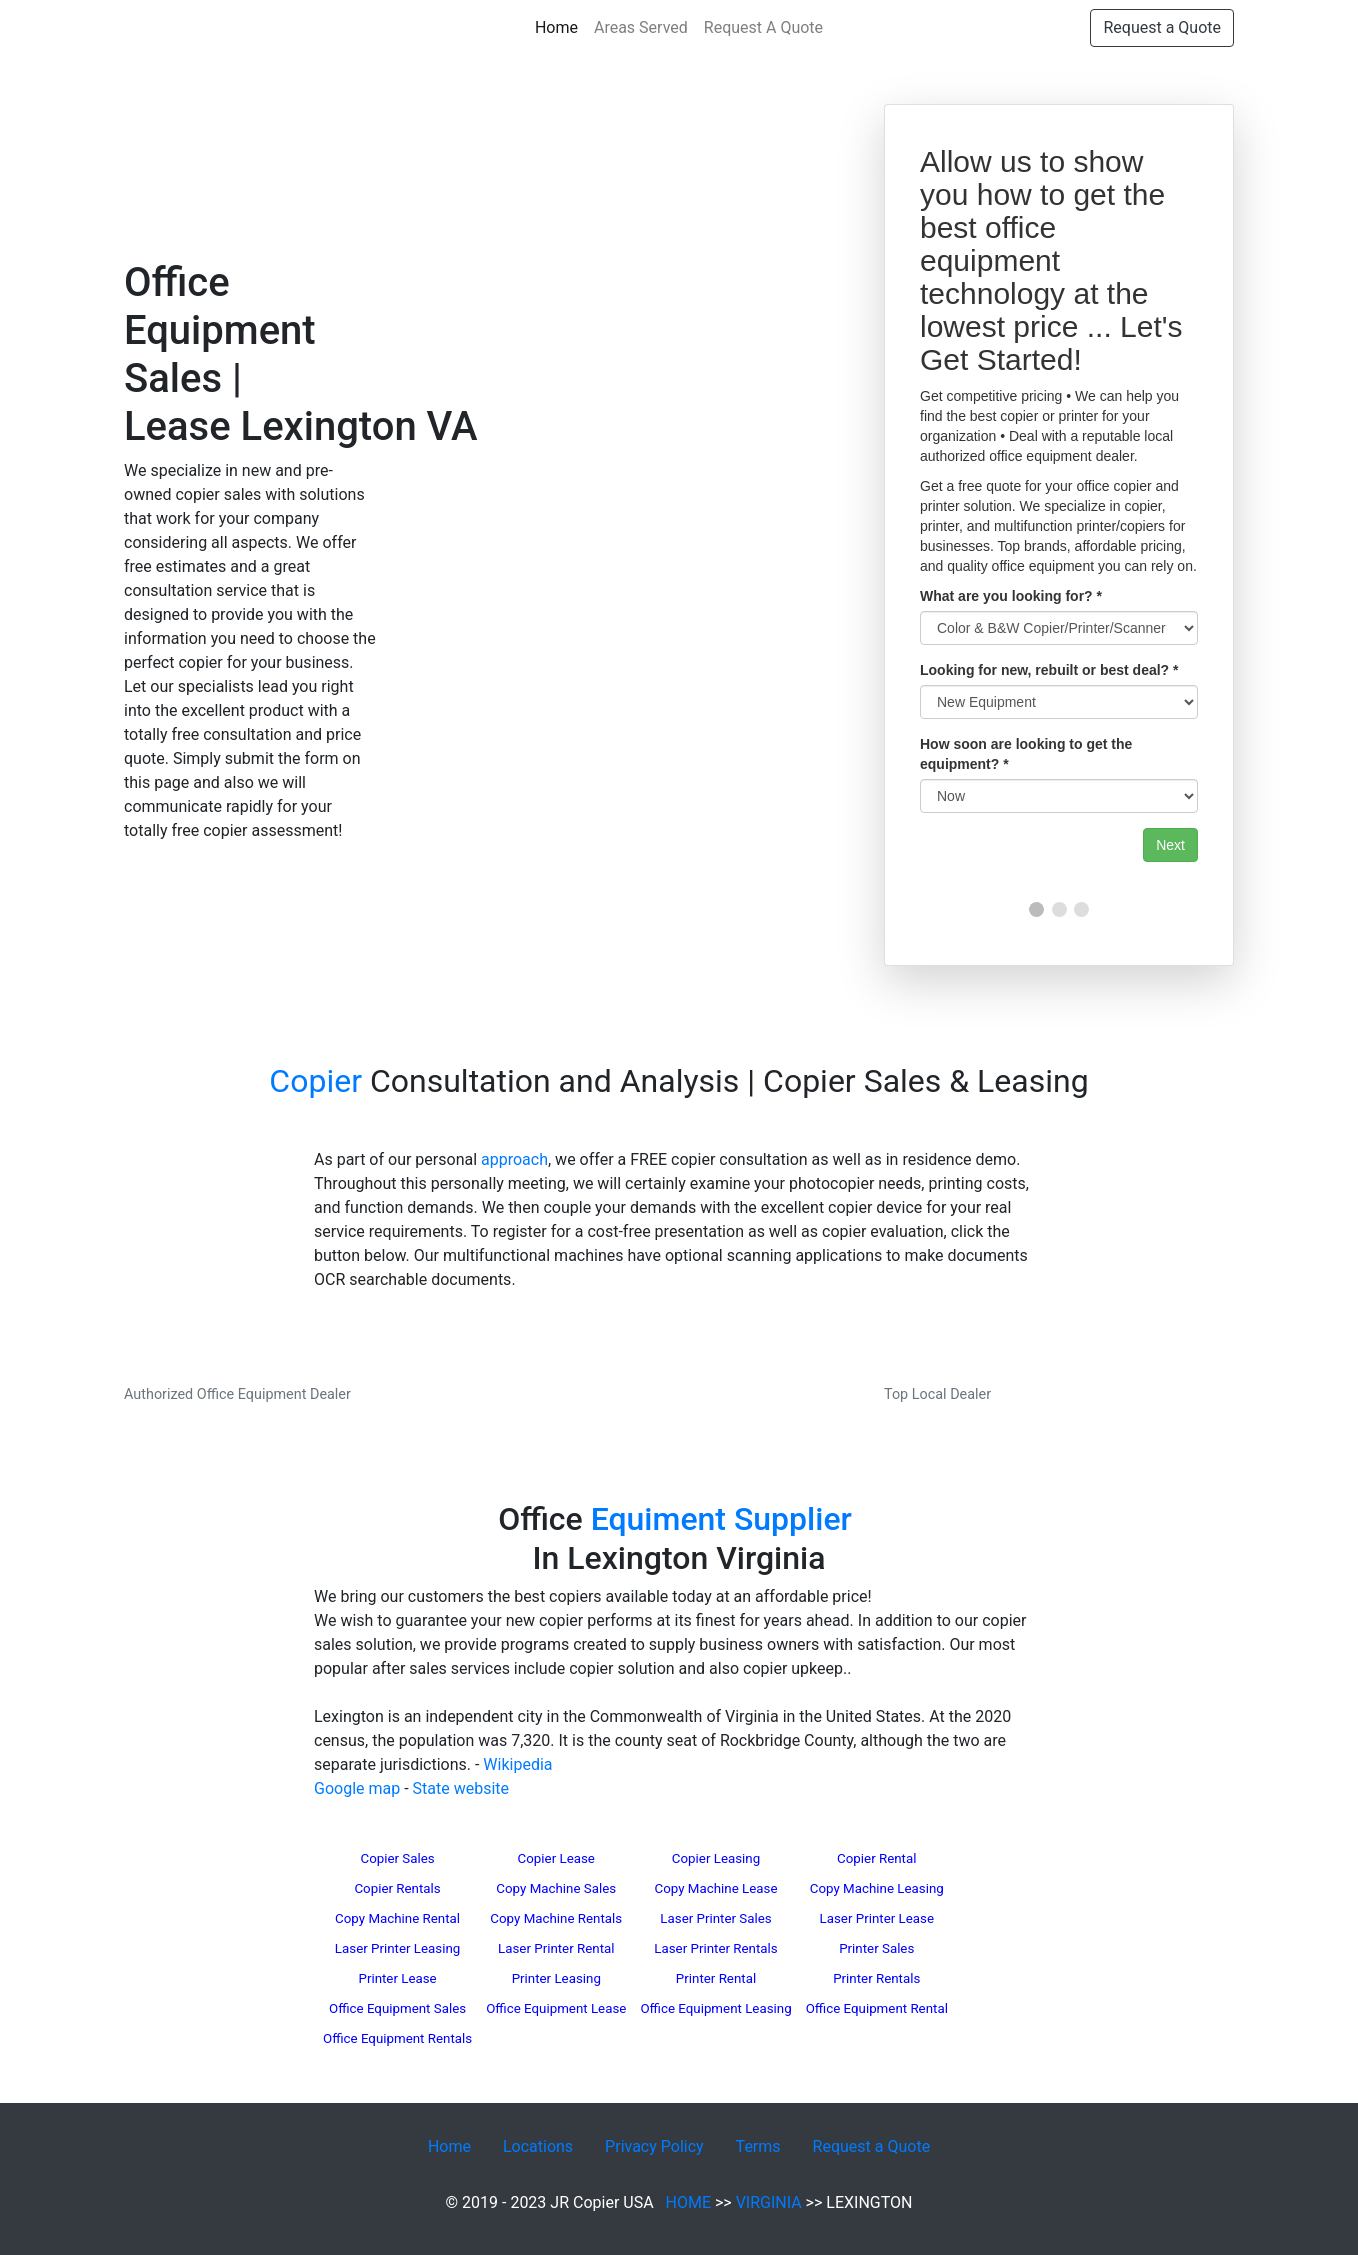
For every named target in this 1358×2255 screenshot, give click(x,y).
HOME (687, 2202)
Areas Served (641, 27)
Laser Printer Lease (877, 1918)
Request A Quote (763, 27)
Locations (538, 2146)
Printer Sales (876, 1948)
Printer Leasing (556, 1978)
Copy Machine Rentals (556, 1918)
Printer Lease (397, 1978)
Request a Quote (1162, 27)
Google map (357, 1788)
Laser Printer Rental (556, 1948)
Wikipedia (517, 1764)
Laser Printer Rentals (715, 1948)
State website (461, 1788)
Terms (758, 2146)
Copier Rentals (397, 1888)
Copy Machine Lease (716, 1888)
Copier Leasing (716, 1858)
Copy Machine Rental (397, 1918)
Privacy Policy (654, 2146)
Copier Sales (397, 1858)
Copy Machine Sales (556, 1888)
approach (514, 1159)
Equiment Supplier (721, 1519)
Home (560, 26)
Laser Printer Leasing (397, 1948)
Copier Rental (876, 1858)
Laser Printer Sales (715, 1918)
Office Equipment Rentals (397, 2038)
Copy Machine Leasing (877, 1888)
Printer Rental (716, 1978)
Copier (315, 1081)
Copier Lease (556, 1858)
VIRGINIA (769, 2202)
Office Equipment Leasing (715, 2008)
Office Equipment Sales (397, 2008)
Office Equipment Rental (877, 2008)
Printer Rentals (876, 1978)
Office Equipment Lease (556, 2008)
